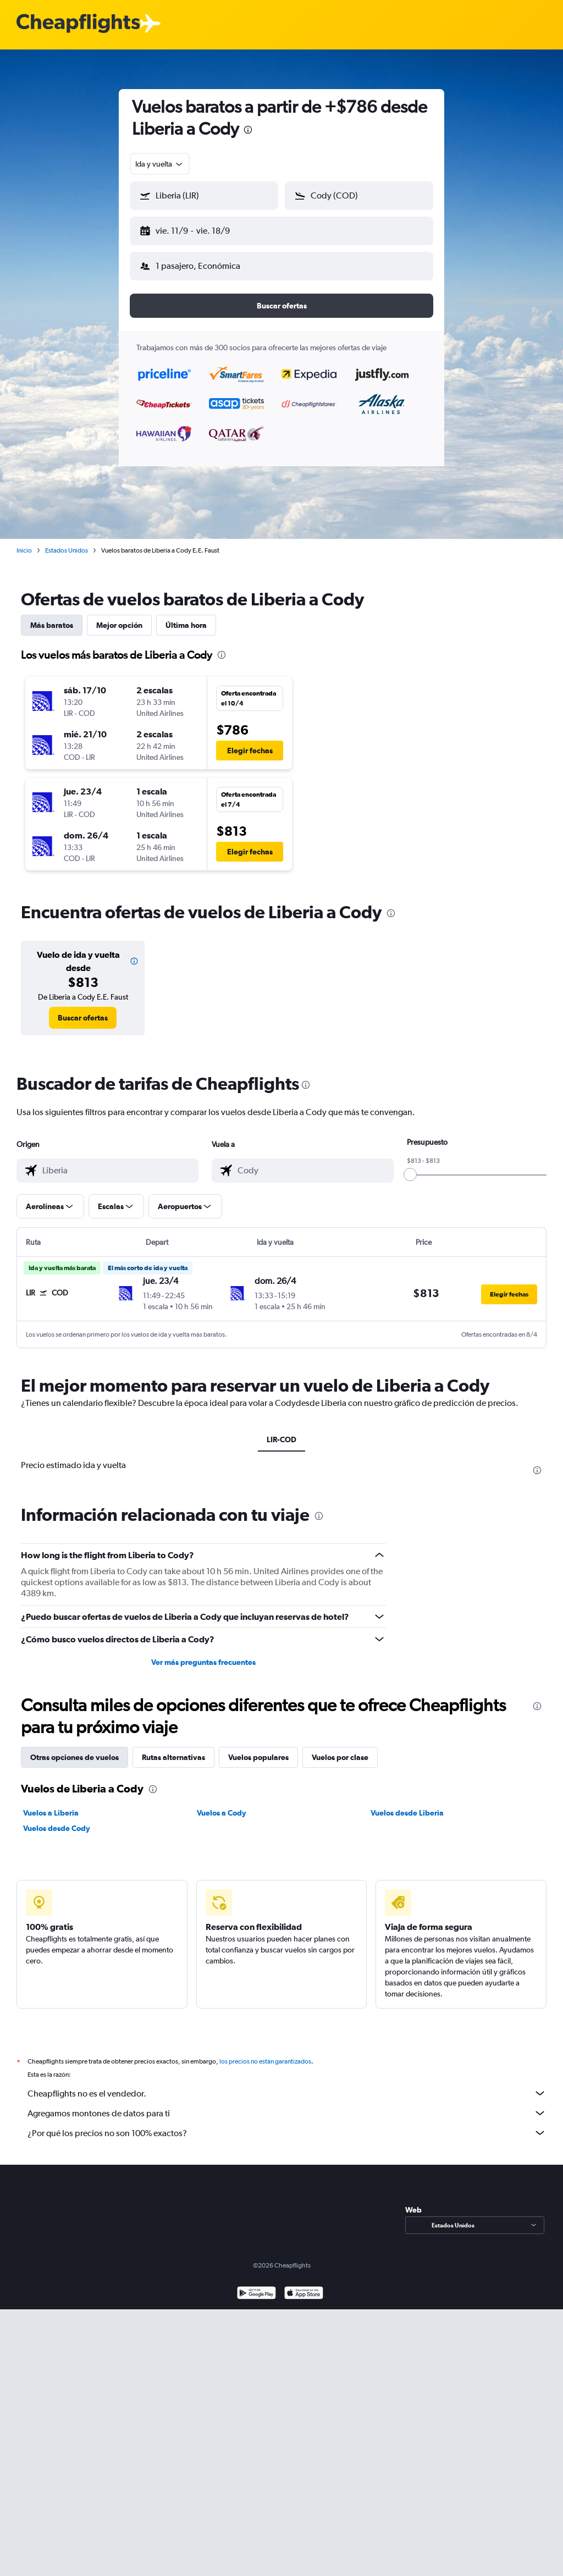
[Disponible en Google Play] (256, 2285)
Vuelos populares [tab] (258, 1748)
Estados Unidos (66, 541)
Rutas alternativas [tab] (173, 1748)
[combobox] (160, 164)
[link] (83, 1009)
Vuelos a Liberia (51, 1804)
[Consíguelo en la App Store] (304, 2285)
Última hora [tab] (186, 616)
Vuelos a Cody (221, 1804)
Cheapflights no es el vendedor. (287, 2084)
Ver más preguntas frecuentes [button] (203, 1653)
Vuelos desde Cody (56, 1819)
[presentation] (248, 130)
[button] (199, 228)
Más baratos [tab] (51, 616)
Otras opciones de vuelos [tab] (74, 1748)
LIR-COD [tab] (281, 1430)
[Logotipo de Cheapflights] (78, 24)
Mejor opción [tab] (119, 616)
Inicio (24, 541)
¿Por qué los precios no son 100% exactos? (287, 2124)
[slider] (410, 1165)
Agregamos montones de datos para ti (287, 2104)
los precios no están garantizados (265, 2052)
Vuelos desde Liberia (407, 1804)
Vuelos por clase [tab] (340, 1748)
